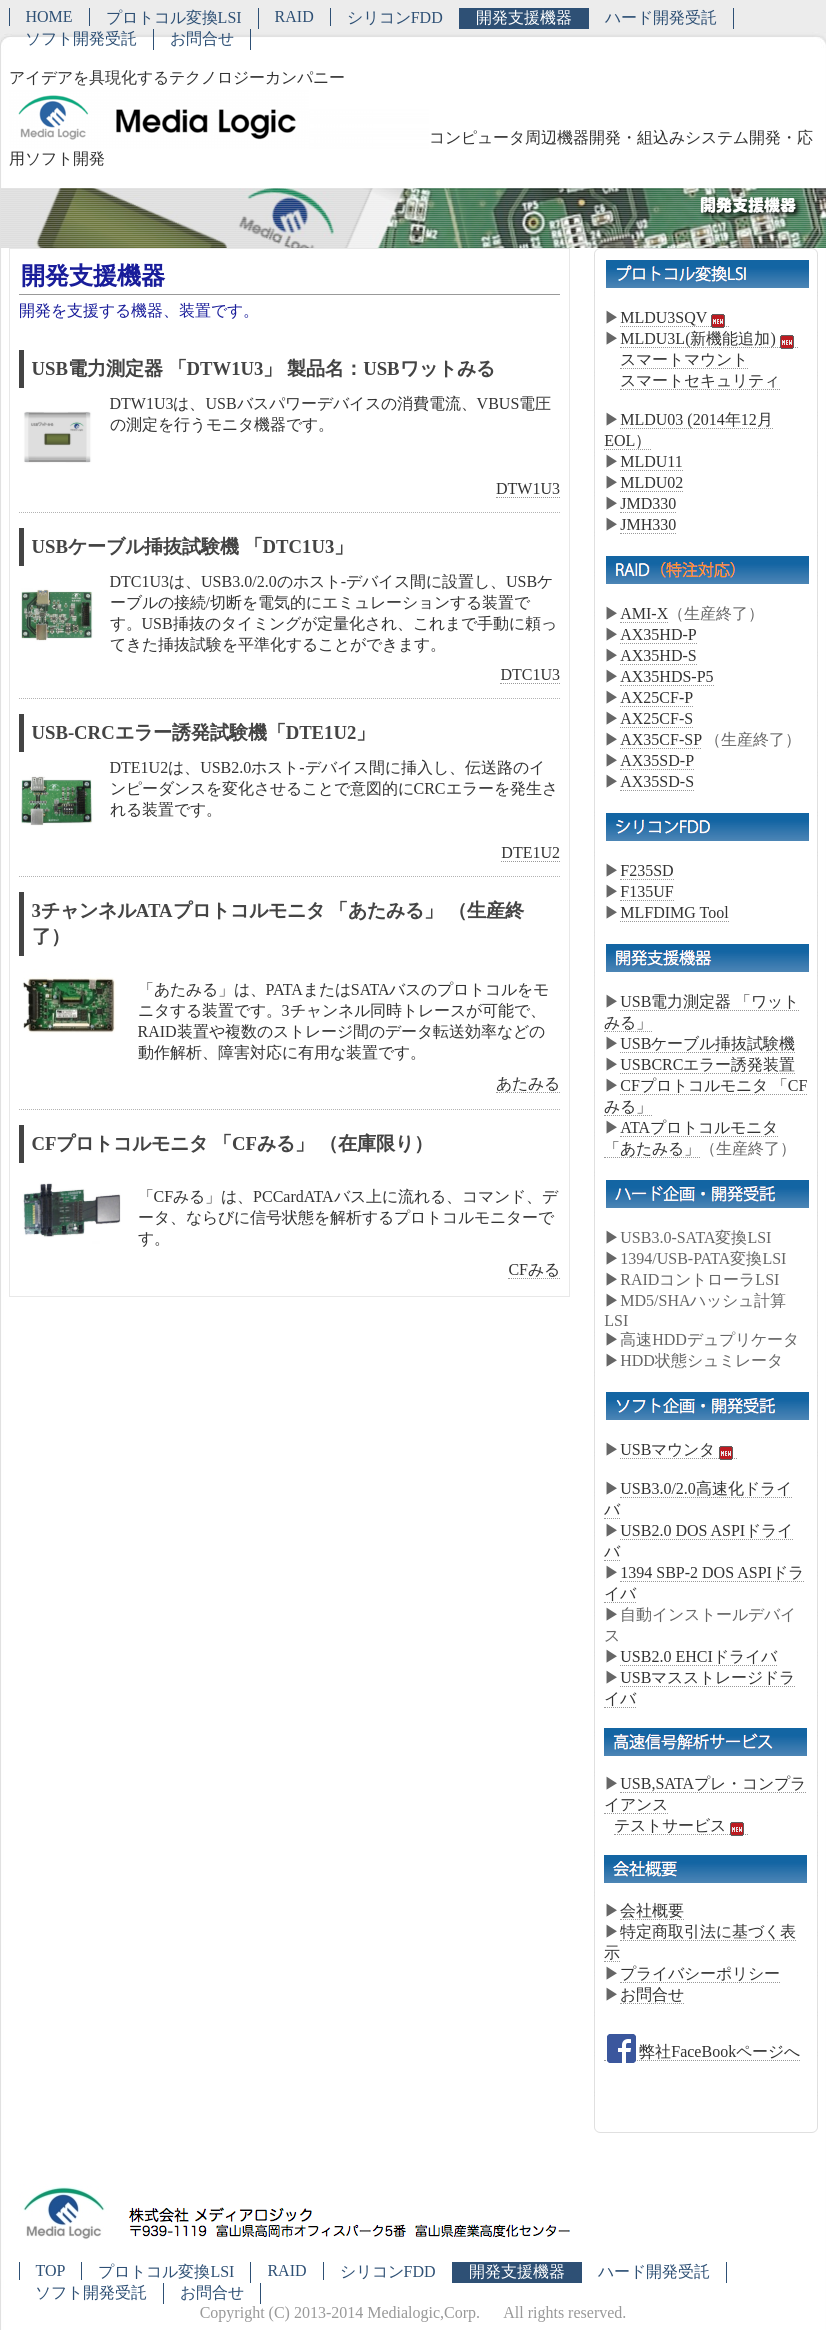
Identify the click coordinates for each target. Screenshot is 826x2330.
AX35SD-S (657, 781)
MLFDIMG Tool (674, 912)
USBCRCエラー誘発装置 (707, 1064)
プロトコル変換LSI (174, 17)
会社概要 (652, 1910)
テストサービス (681, 1826)
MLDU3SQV (674, 318)
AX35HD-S (658, 655)
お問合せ (202, 38)
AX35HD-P (658, 634)
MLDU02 (651, 482)
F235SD (646, 870)
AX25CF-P (656, 697)
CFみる (534, 1269)
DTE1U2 (530, 852)
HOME (49, 16)
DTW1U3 (528, 488)
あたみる (528, 1083)
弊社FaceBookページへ (702, 2052)
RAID (294, 16)
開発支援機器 (524, 17)
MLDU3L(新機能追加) (709, 339)
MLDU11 (651, 461)
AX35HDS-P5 (666, 676)
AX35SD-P (657, 760)
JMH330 (648, 524)
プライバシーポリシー (700, 1973)
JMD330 (648, 503)
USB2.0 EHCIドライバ (698, 1656)
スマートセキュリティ (700, 380)
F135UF (646, 891)
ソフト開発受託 (81, 38)
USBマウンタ (678, 1450)
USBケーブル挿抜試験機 (707, 1043)
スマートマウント (684, 359)
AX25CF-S (656, 718)
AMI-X (644, 613)
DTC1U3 (530, 674)
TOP (51, 2270)
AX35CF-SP (660, 739)
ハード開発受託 (661, 17)
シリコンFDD (395, 17)
